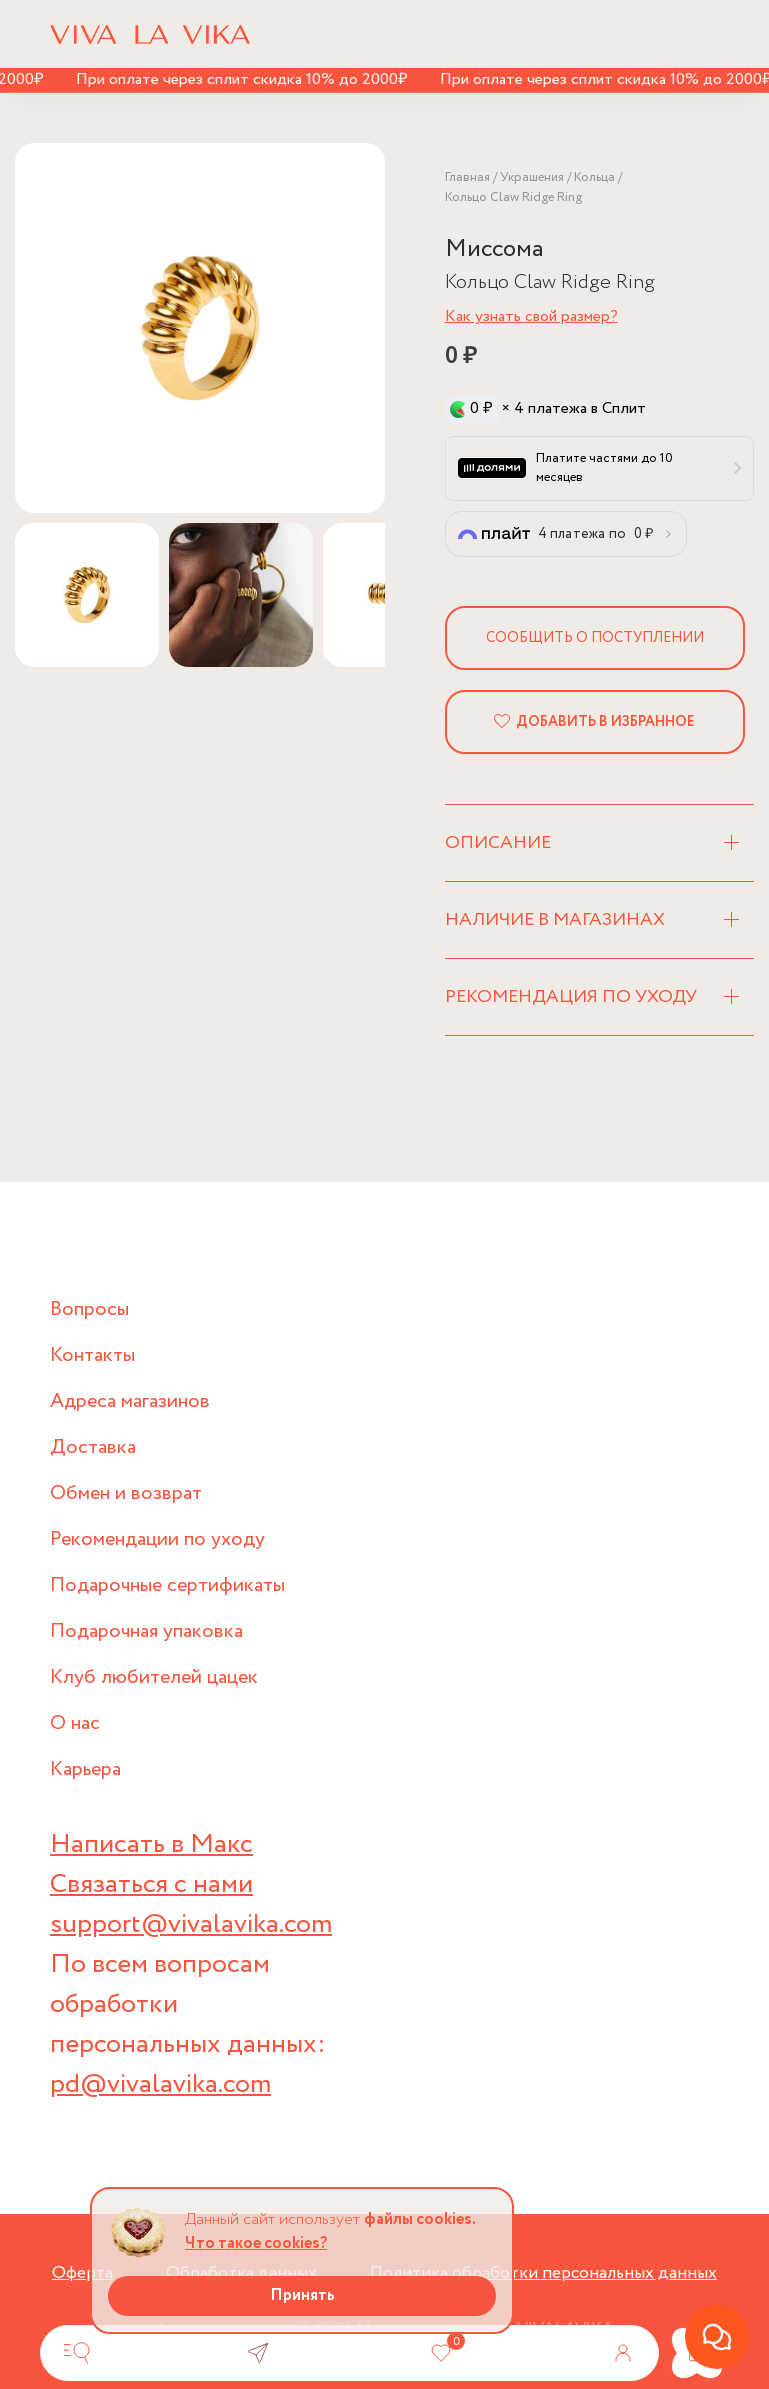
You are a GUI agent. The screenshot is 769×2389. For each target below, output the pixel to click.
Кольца (594, 177)
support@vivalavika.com (191, 1924)
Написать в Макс (151, 1844)
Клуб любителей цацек (154, 1677)
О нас (75, 1723)
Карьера (85, 1769)
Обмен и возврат (126, 1493)
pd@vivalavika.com (160, 2084)
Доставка (93, 1447)
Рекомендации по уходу (157, 1539)
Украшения (532, 177)
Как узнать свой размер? (531, 316)
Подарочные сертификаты (167, 1585)
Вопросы (89, 1309)
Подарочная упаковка (146, 1631)
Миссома (494, 249)
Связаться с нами (151, 1884)
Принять (302, 2295)
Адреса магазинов (130, 1401)
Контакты (92, 1355)
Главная (467, 177)
